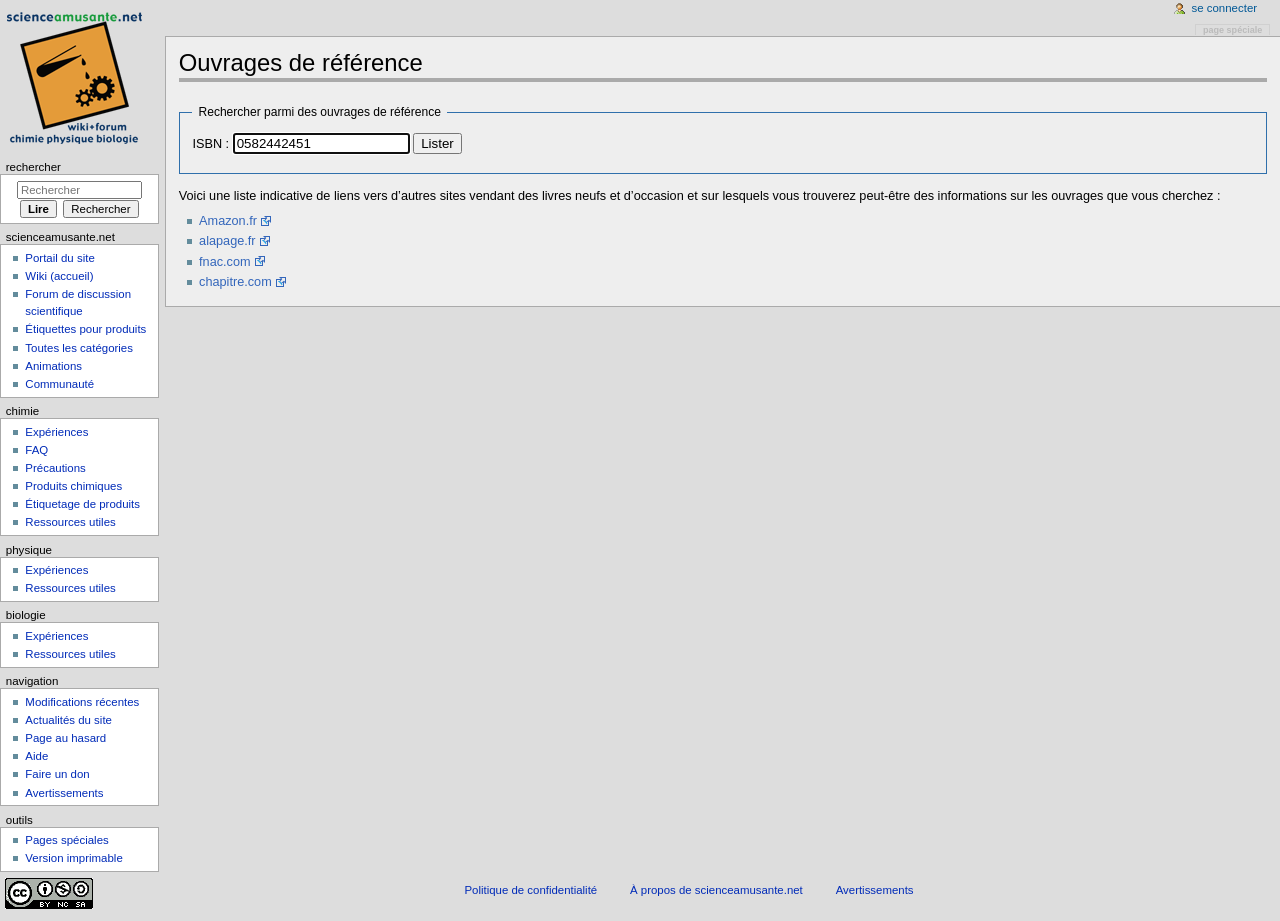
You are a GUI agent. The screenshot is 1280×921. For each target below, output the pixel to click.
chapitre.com (235, 282)
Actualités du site (68, 720)
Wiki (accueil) (59, 276)
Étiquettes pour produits (85, 329)
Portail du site (59, 258)
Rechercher (33, 167)
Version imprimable (73, 858)
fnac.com (224, 262)
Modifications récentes (82, 702)
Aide (36, 756)
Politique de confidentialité (530, 890)
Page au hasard (65, 738)
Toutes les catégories (79, 348)
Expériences (56, 432)
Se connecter (1225, 8)
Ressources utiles (70, 522)
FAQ (36, 450)
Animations (53, 366)
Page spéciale (1232, 30)
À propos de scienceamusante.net (716, 890)
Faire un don (57, 774)
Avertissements (64, 793)
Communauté (59, 384)
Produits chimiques (73, 486)
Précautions (55, 468)
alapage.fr (227, 241)
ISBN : (210, 144)
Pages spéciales (66, 840)
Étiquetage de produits (82, 504)
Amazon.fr (228, 221)
